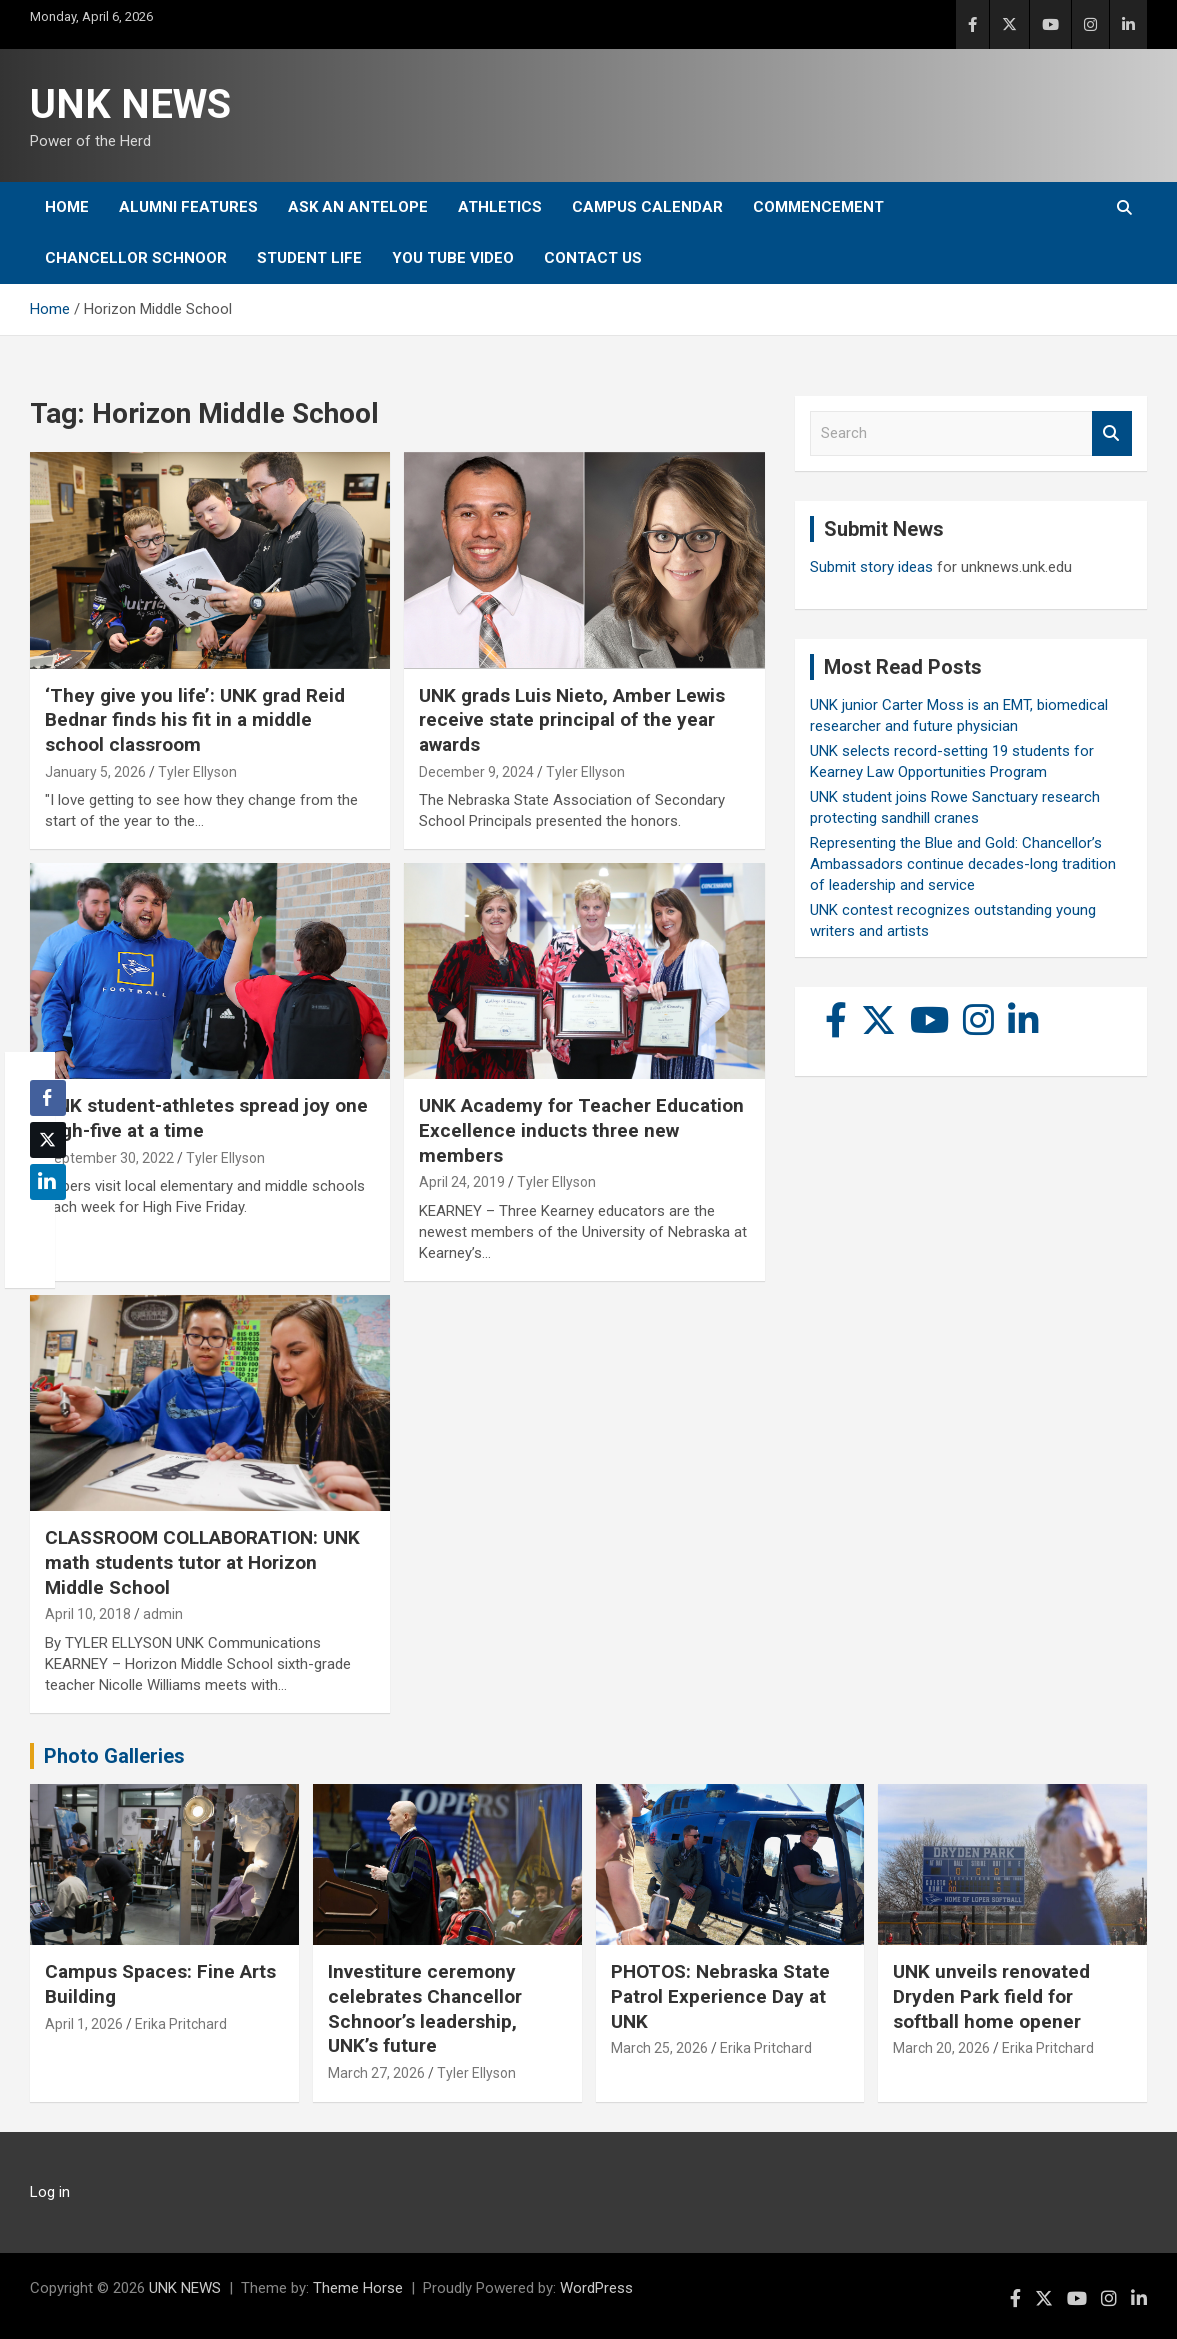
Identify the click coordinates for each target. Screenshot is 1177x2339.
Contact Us (593, 258)
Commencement (818, 207)
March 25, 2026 (659, 2048)
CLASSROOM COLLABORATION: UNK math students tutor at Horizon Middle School (202, 1562)
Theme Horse (358, 2288)
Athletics (500, 207)
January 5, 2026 (95, 772)
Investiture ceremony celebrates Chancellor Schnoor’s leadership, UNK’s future (425, 2008)
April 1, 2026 (84, 2024)
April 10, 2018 (88, 1614)
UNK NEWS (130, 104)
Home (67, 207)
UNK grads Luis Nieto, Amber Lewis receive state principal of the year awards (572, 720)
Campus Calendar (647, 207)
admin (163, 1614)
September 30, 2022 (109, 1158)
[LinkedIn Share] (48, 1182)
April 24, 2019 (462, 1182)
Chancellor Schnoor (136, 258)
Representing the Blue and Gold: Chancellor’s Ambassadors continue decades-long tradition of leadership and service (963, 864)
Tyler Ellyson (197, 772)
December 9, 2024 (476, 772)
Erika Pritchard (181, 2024)
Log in (50, 2192)
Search (1112, 433)
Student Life (309, 258)
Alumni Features (188, 207)
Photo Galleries (114, 1756)
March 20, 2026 (941, 2048)
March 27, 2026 (376, 2073)
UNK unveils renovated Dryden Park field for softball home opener (991, 1996)
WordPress (596, 2288)
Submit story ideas (871, 567)
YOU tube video (453, 258)
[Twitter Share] (48, 1140)
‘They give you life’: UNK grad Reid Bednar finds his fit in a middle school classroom (195, 720)
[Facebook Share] (48, 1098)
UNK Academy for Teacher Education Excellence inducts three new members (581, 1130)
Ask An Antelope (358, 207)
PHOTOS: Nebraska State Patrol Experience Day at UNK (720, 1996)
